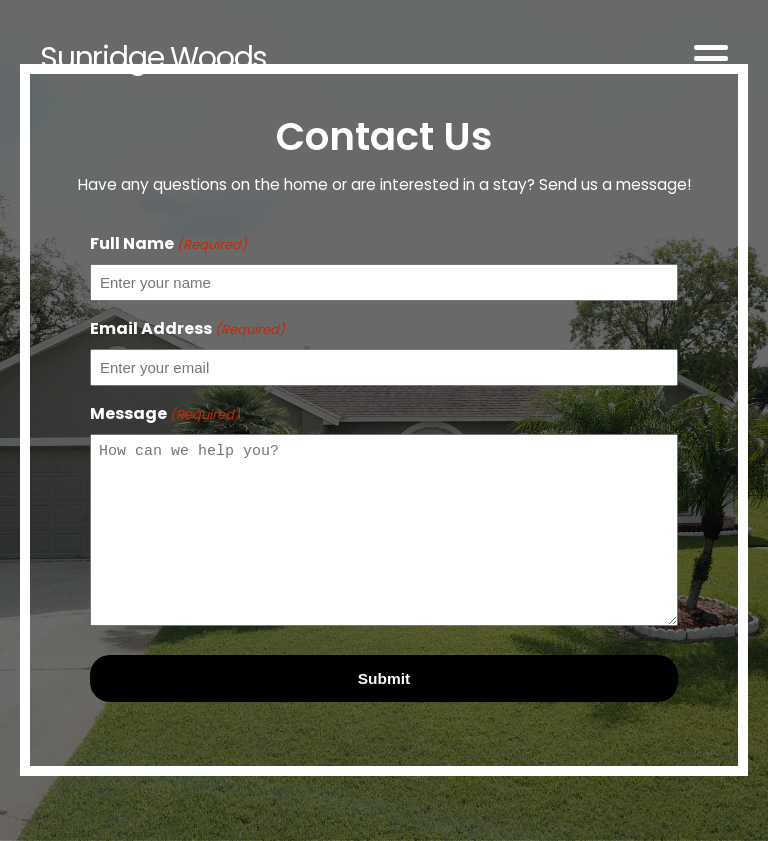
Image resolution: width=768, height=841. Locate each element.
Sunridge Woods (153, 57)
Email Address (187, 328)
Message (165, 413)
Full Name (168, 243)
